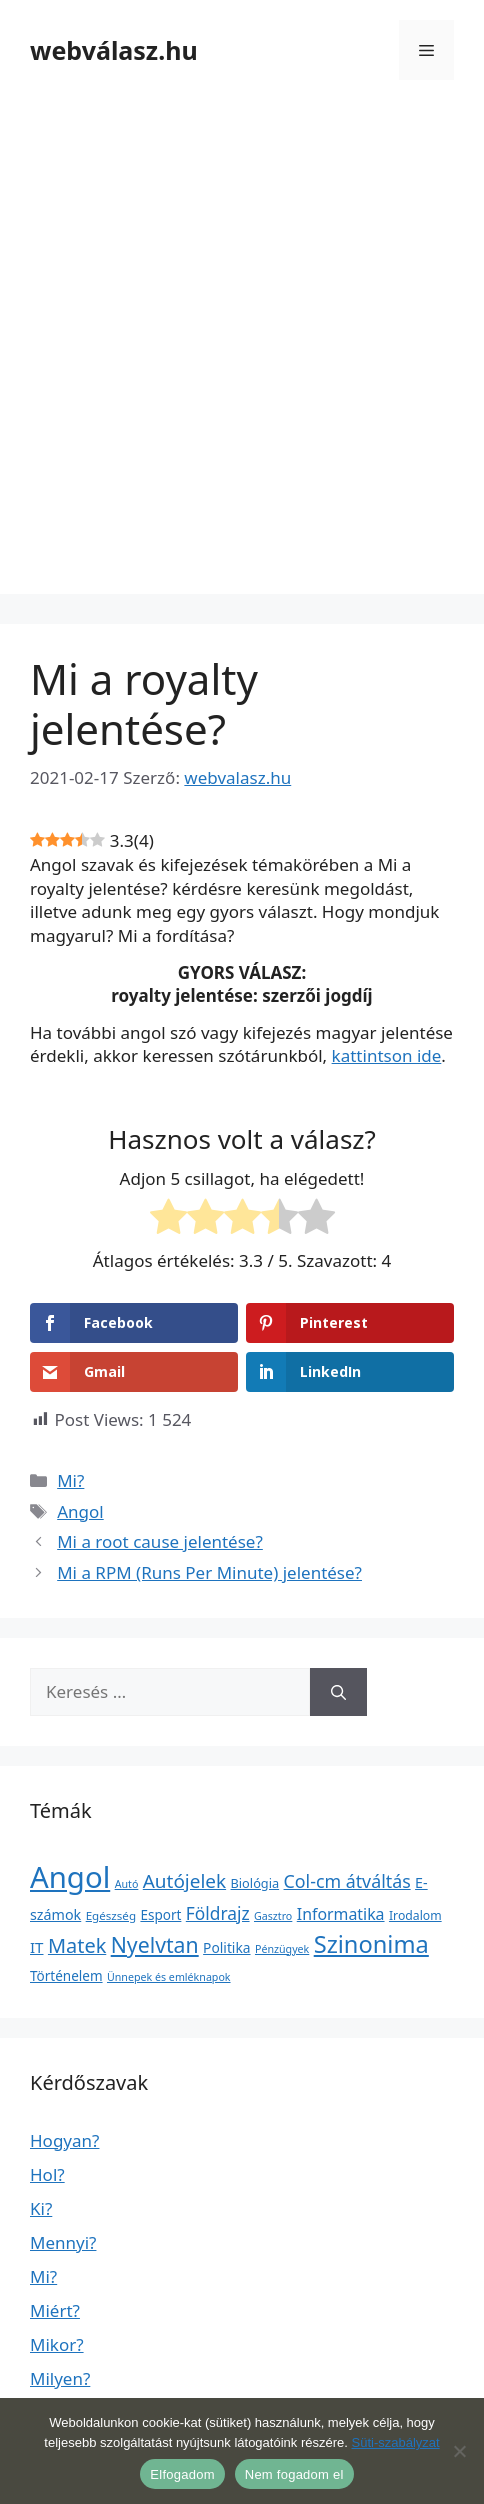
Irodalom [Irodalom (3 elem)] (415, 1915)
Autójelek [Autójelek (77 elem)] (184, 1881)
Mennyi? (63, 2242)
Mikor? (57, 2344)
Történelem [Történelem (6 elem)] (66, 1976)
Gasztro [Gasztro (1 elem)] (273, 1916)
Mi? (70, 1480)
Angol (80, 1511)
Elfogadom (182, 2474)
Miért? (55, 2310)
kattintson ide (387, 1055)
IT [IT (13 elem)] (37, 1947)
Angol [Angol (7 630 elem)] (70, 1877)
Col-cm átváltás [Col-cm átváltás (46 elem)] (347, 1881)
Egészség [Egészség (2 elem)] (111, 1915)
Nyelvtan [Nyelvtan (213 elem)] (155, 1944)
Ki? (41, 2208)
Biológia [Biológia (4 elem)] (255, 1883)
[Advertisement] (242, 352)
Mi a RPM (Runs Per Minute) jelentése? (209, 1572)
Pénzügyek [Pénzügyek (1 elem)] (282, 1949)
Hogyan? (64, 2140)
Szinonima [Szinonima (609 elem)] (371, 1944)
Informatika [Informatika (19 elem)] (341, 1914)
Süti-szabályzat (395, 2442)
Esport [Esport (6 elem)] (160, 1915)
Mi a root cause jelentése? (160, 1541)
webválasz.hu (114, 50)
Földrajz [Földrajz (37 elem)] (218, 1913)
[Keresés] (338, 1692)
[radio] (168, 1220)
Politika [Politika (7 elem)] (226, 1947)
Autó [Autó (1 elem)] (127, 1884)
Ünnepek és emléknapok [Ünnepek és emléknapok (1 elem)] (169, 1977)
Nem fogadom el (294, 2474)
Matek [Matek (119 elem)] (77, 1945)
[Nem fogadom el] (459, 2451)
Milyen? (60, 2378)
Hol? (47, 2174)
